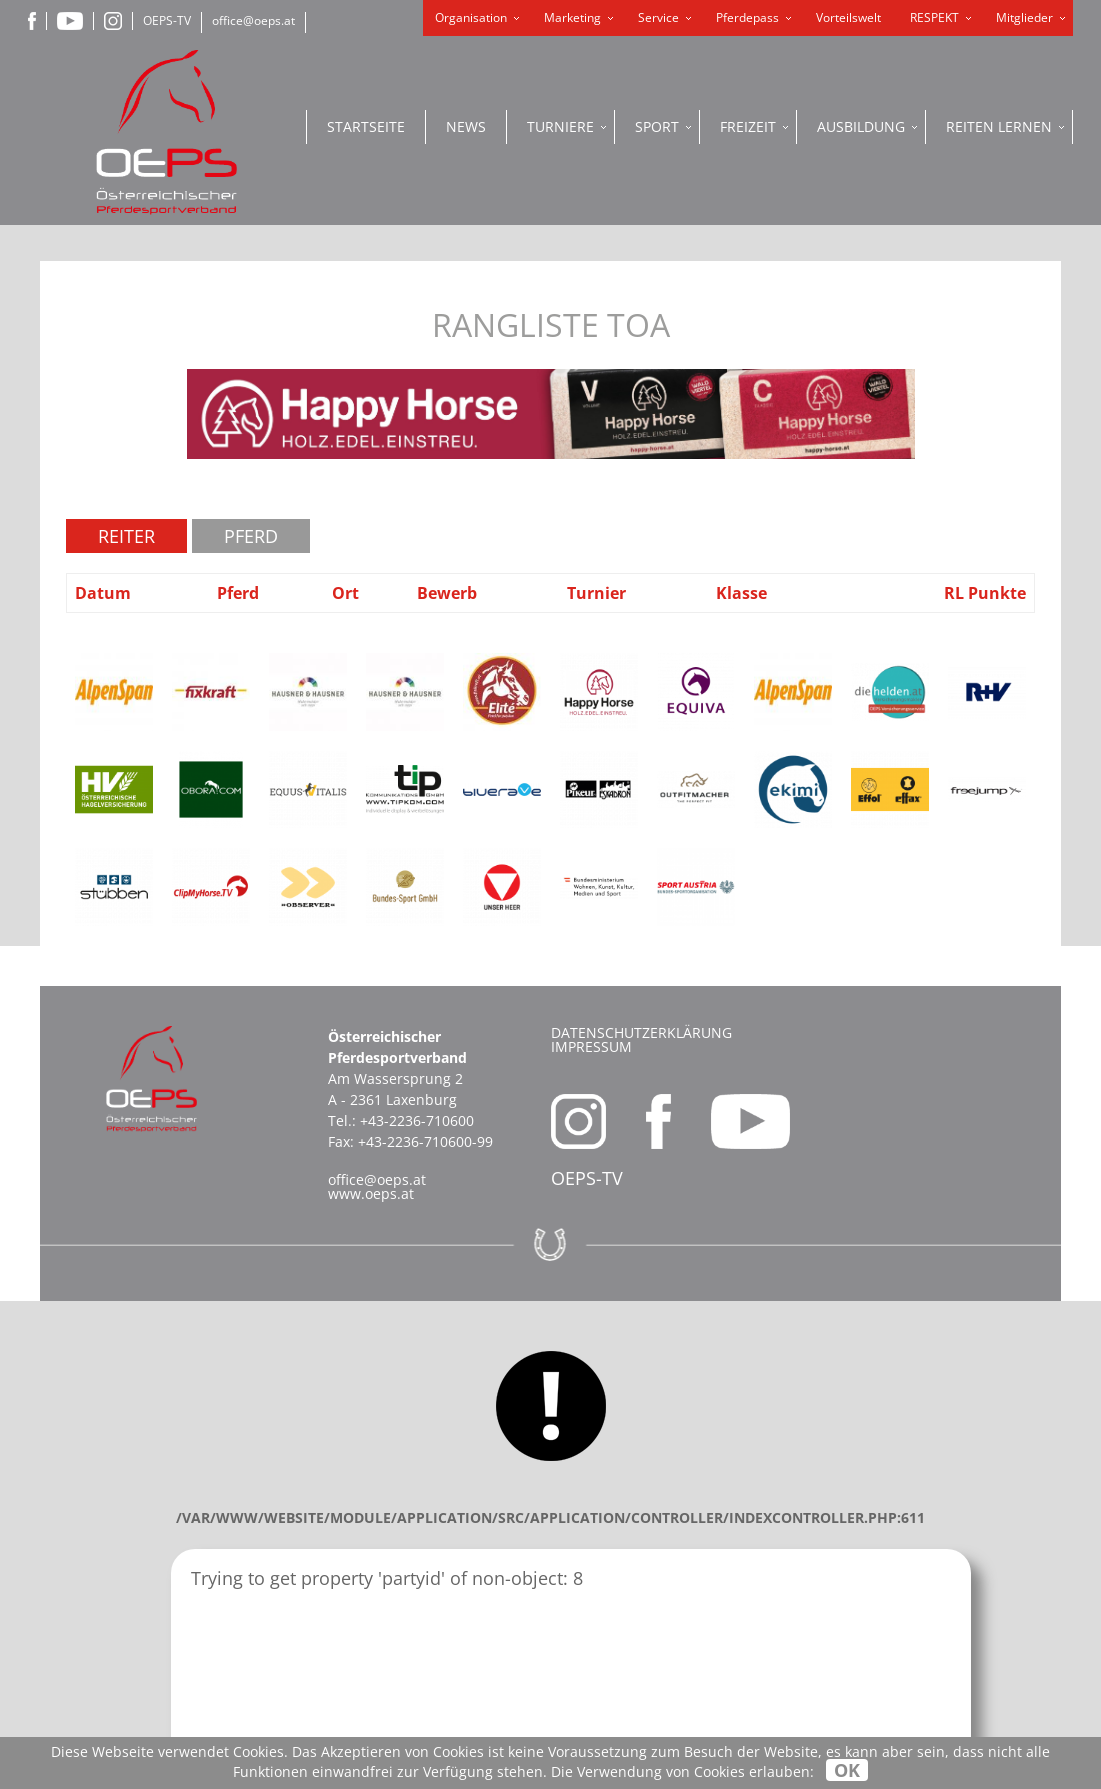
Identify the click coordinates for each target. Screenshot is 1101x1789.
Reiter (126, 536)
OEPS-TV (167, 20)
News (466, 126)
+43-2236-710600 (417, 1120)
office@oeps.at (253, 20)
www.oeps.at (371, 1193)
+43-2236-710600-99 (425, 1141)
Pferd (251, 536)
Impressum (591, 1046)
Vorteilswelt (848, 17)
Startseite (366, 126)
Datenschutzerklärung (641, 1032)
